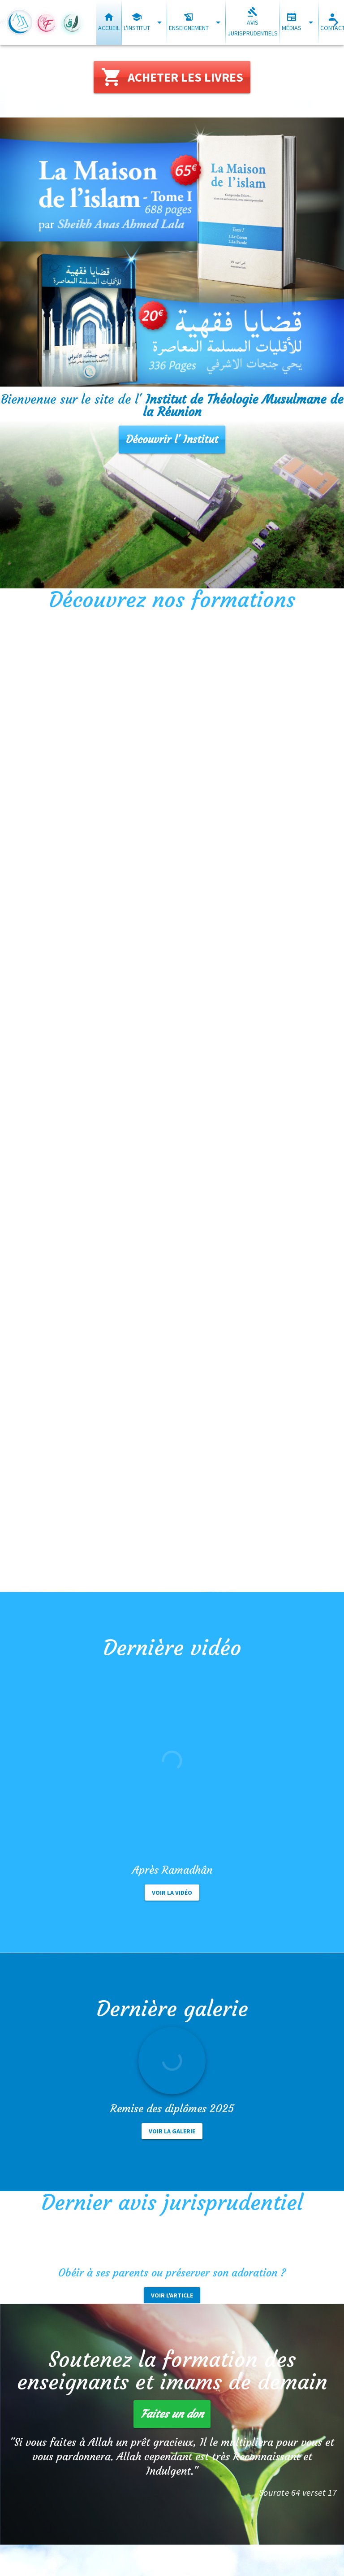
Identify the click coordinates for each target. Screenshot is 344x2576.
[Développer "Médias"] (310, 22)
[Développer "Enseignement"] (218, 22)
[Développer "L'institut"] (159, 22)
